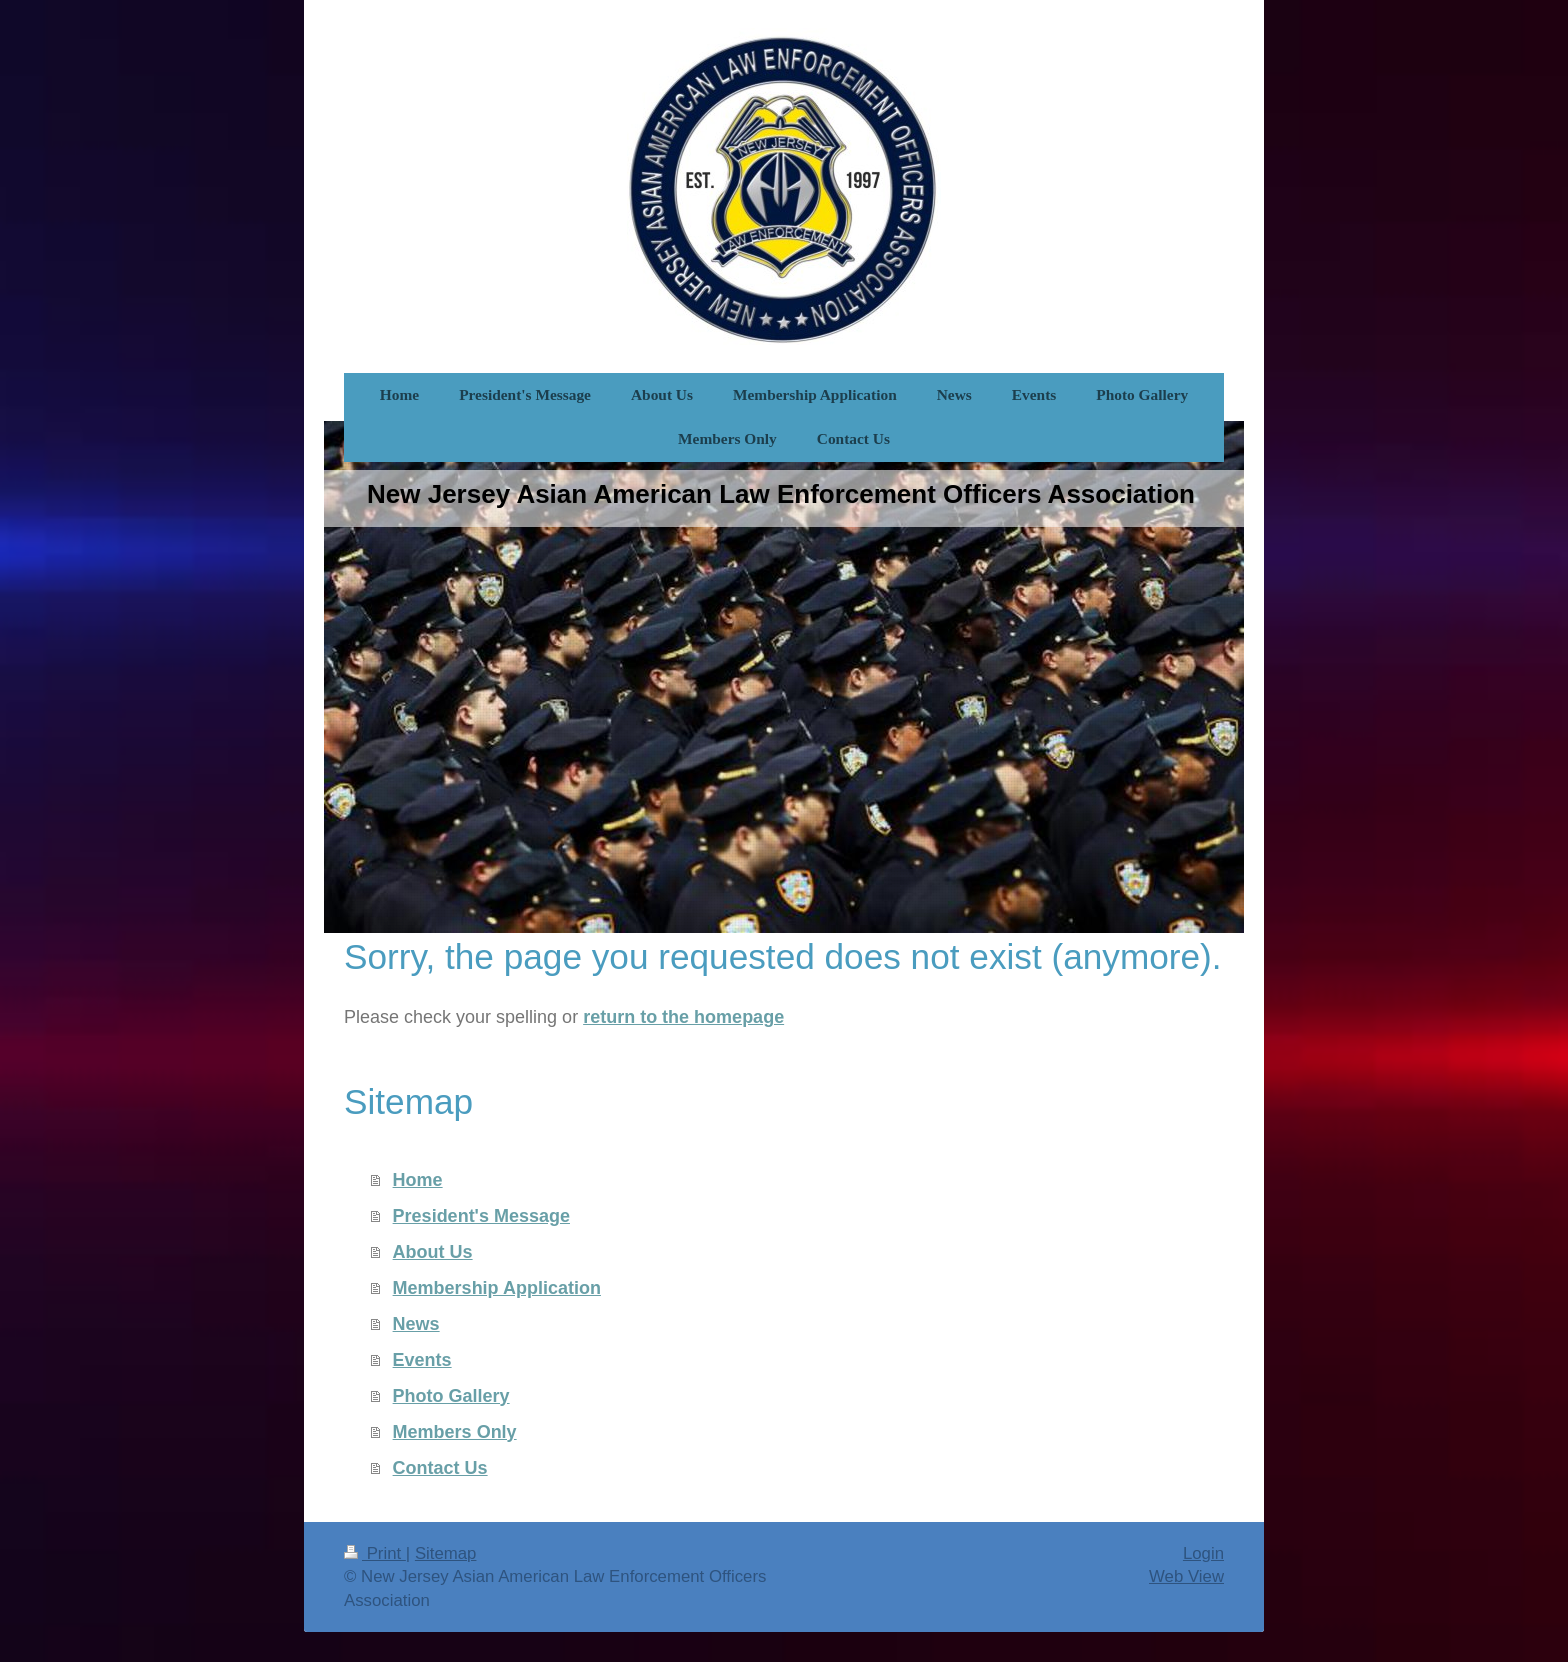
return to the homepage (683, 1017)
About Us (433, 1252)
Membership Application (497, 1288)
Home (418, 1180)
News (416, 1324)
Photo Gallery (451, 1396)
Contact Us (440, 1468)
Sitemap (446, 1553)
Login (1203, 1553)
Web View (1186, 1576)
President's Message (481, 1216)
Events (422, 1360)
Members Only (455, 1432)
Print (375, 1553)
